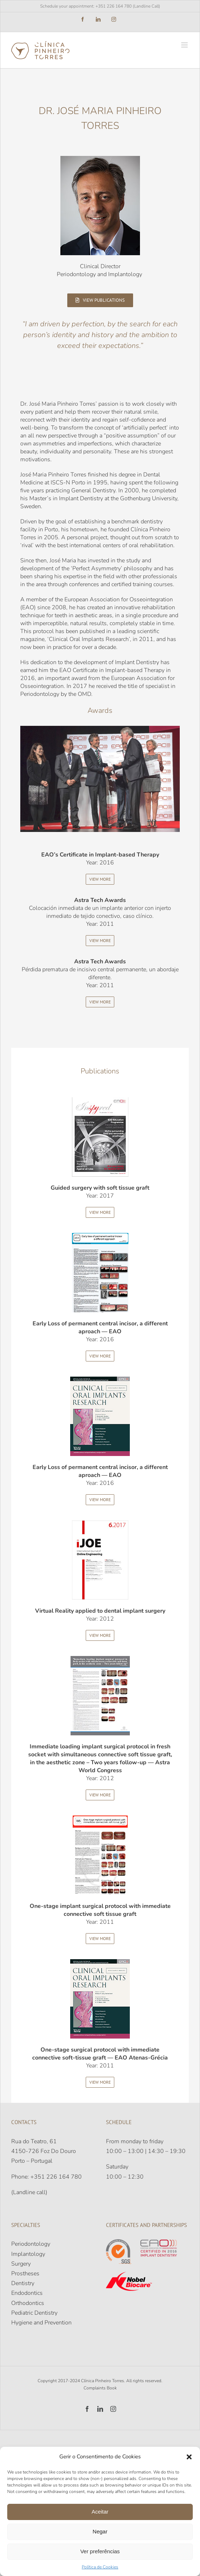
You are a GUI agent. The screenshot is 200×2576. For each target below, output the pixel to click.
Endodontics (27, 2293)
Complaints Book (100, 2388)
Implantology (28, 2254)
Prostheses (25, 2274)
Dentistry (22, 2283)
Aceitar (100, 2512)
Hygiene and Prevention (41, 2323)
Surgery (21, 2264)
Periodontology (30, 2244)
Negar (100, 2531)
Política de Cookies (100, 2567)
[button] (189, 2457)
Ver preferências (100, 2551)
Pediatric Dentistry (34, 2313)
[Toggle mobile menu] (185, 45)
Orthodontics (27, 2303)
